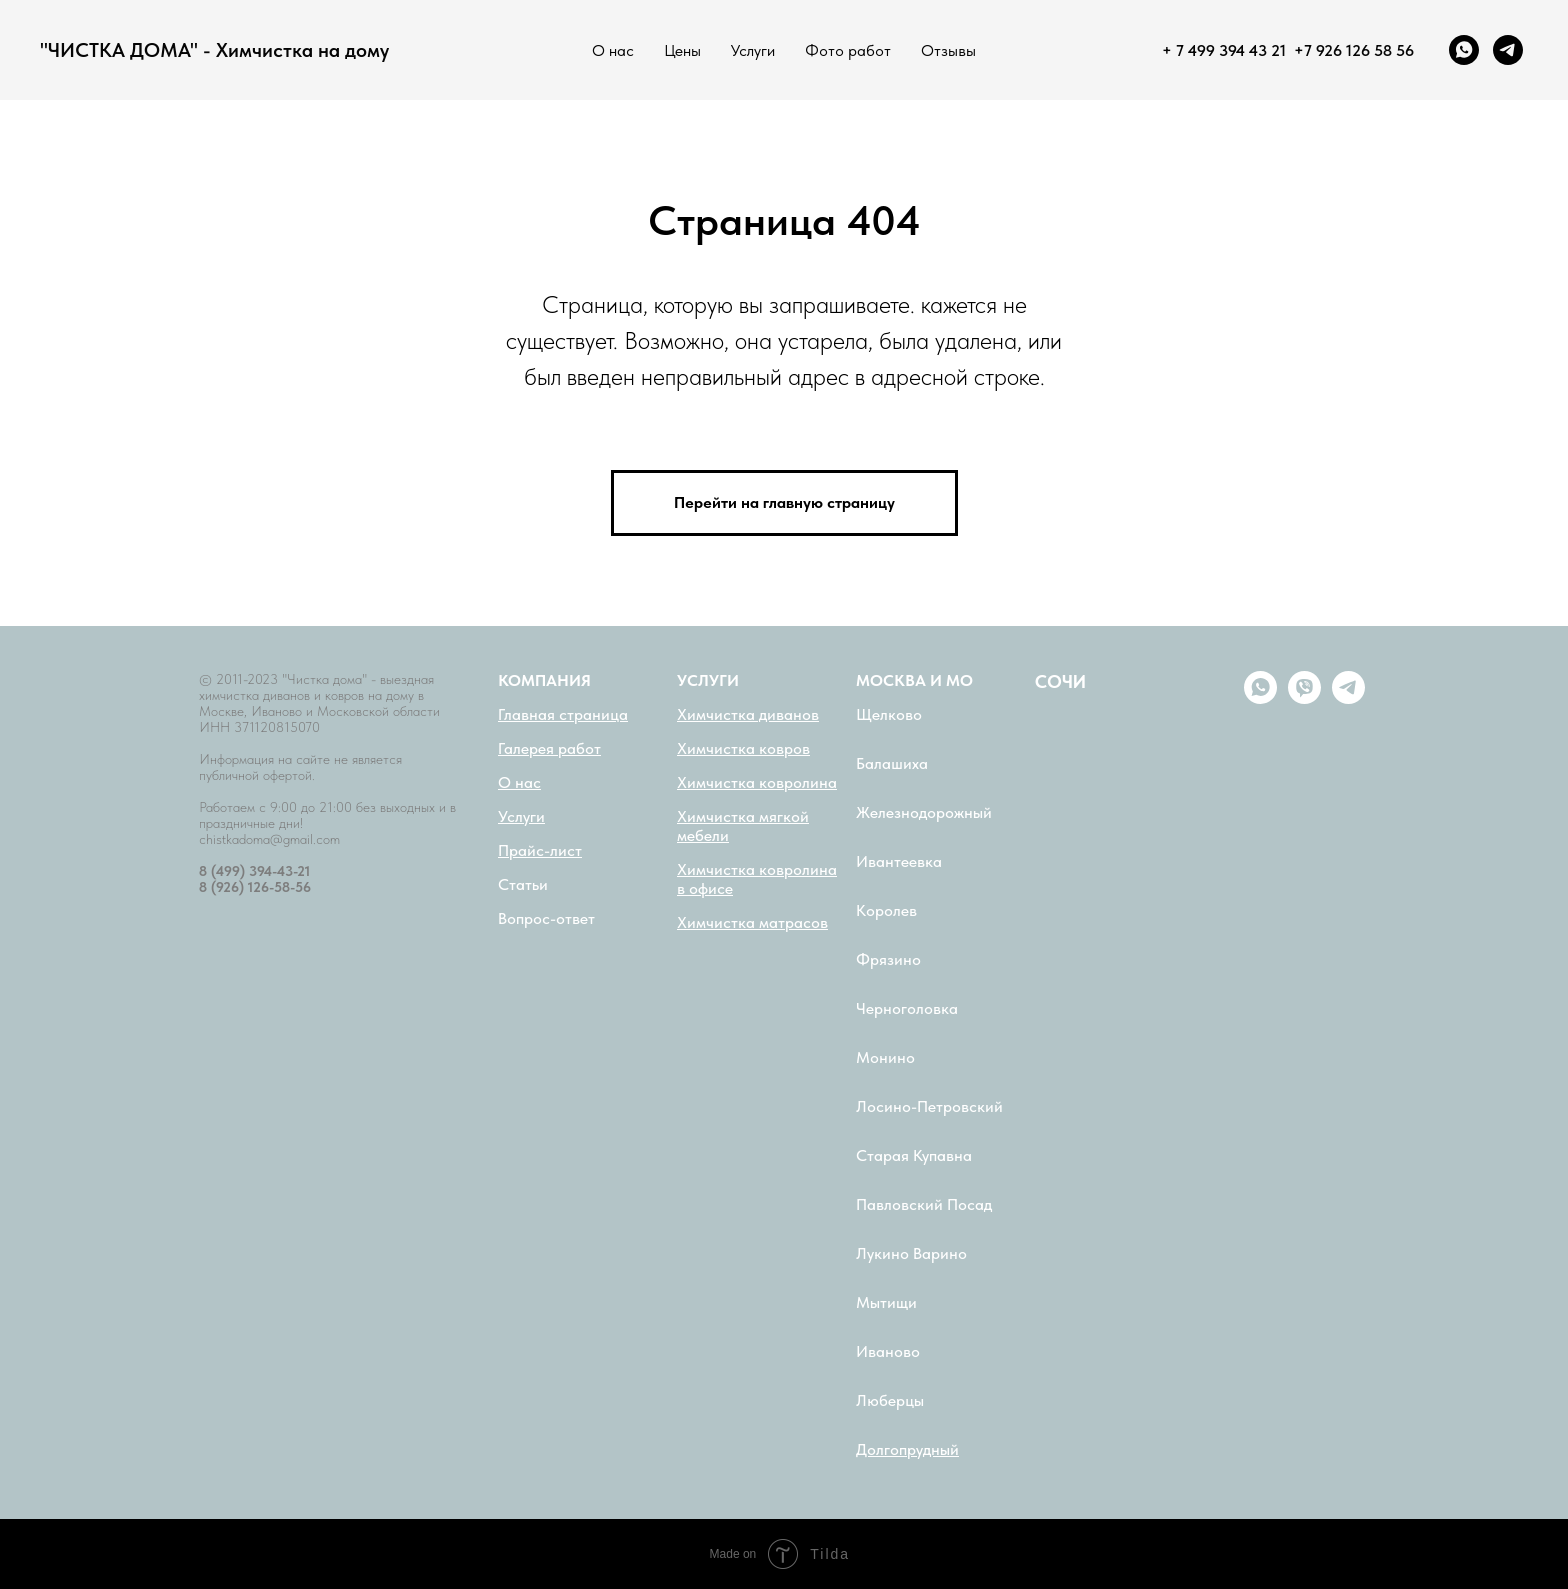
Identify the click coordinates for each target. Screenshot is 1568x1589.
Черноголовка (907, 1008)
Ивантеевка (899, 861)
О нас (613, 50)
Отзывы (948, 50)
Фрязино (888, 959)
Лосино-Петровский (929, 1106)
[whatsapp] (1464, 50)
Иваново (888, 1351)
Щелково (889, 714)
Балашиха (892, 763)
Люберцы (890, 1400)
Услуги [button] (753, 50)
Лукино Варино (911, 1253)
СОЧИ (1060, 681)
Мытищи (886, 1302)
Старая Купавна (914, 1155)
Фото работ (848, 50)
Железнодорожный (924, 812)
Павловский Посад (924, 1204)
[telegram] (1508, 50)
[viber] (1304, 698)
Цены (682, 50)
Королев (886, 910)
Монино (885, 1057)
